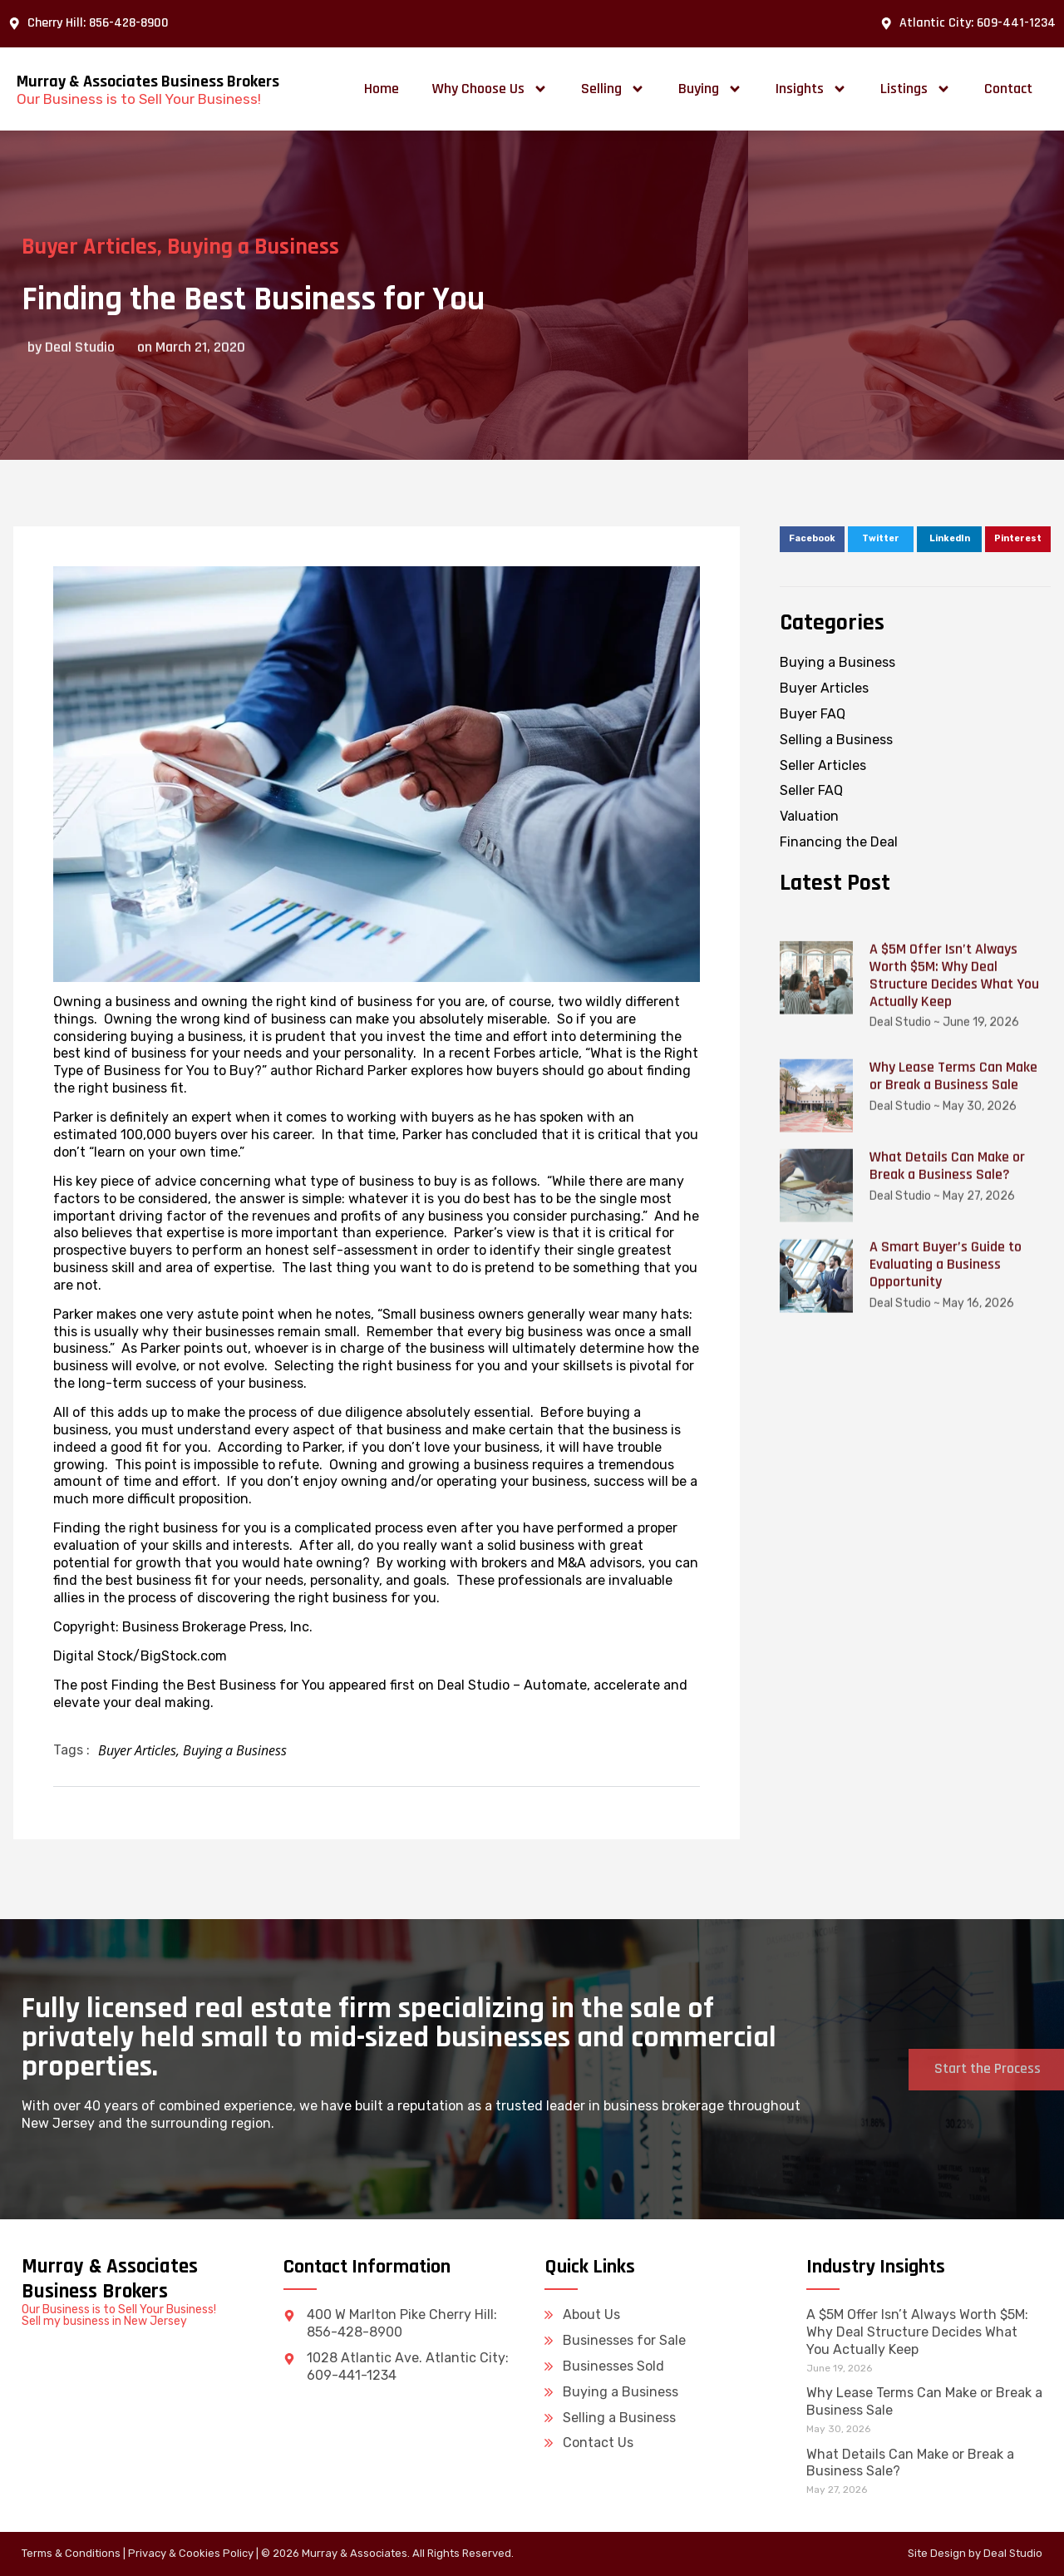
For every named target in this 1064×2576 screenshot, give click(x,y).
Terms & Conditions (71, 2553)
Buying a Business (220, 247)
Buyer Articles (137, 1750)
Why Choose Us (490, 89)
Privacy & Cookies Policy (191, 2553)
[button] (812, 539)
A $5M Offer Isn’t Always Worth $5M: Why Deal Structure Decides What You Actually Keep (917, 2332)
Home (381, 88)
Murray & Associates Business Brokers (148, 81)
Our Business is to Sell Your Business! (139, 99)
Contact (1008, 88)
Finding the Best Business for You (218, 1685)
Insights (811, 89)
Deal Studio (1012, 2553)
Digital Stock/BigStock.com (140, 1656)
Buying (710, 89)
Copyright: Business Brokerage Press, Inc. (183, 1627)
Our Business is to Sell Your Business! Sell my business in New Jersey (119, 2315)
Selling (613, 89)
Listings (915, 89)
